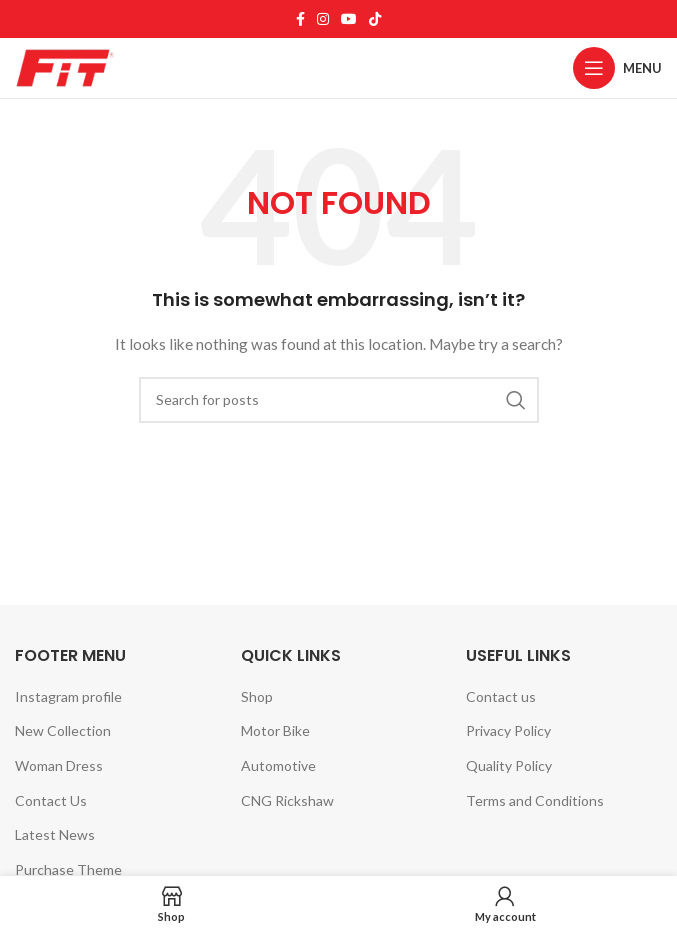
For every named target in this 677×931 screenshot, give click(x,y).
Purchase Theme (68, 869)
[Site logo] (65, 66)
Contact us (501, 696)
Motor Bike (275, 730)
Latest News (55, 834)
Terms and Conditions (535, 800)
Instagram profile (68, 696)
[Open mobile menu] (617, 68)
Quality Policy (509, 765)
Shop (257, 696)
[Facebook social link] (300, 19)
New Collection (63, 730)
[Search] (339, 400)
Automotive (278, 765)
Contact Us (51, 800)
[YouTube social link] (349, 19)
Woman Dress (59, 765)
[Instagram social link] (323, 19)
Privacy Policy (508, 730)
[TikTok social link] (375, 19)
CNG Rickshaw (287, 800)
